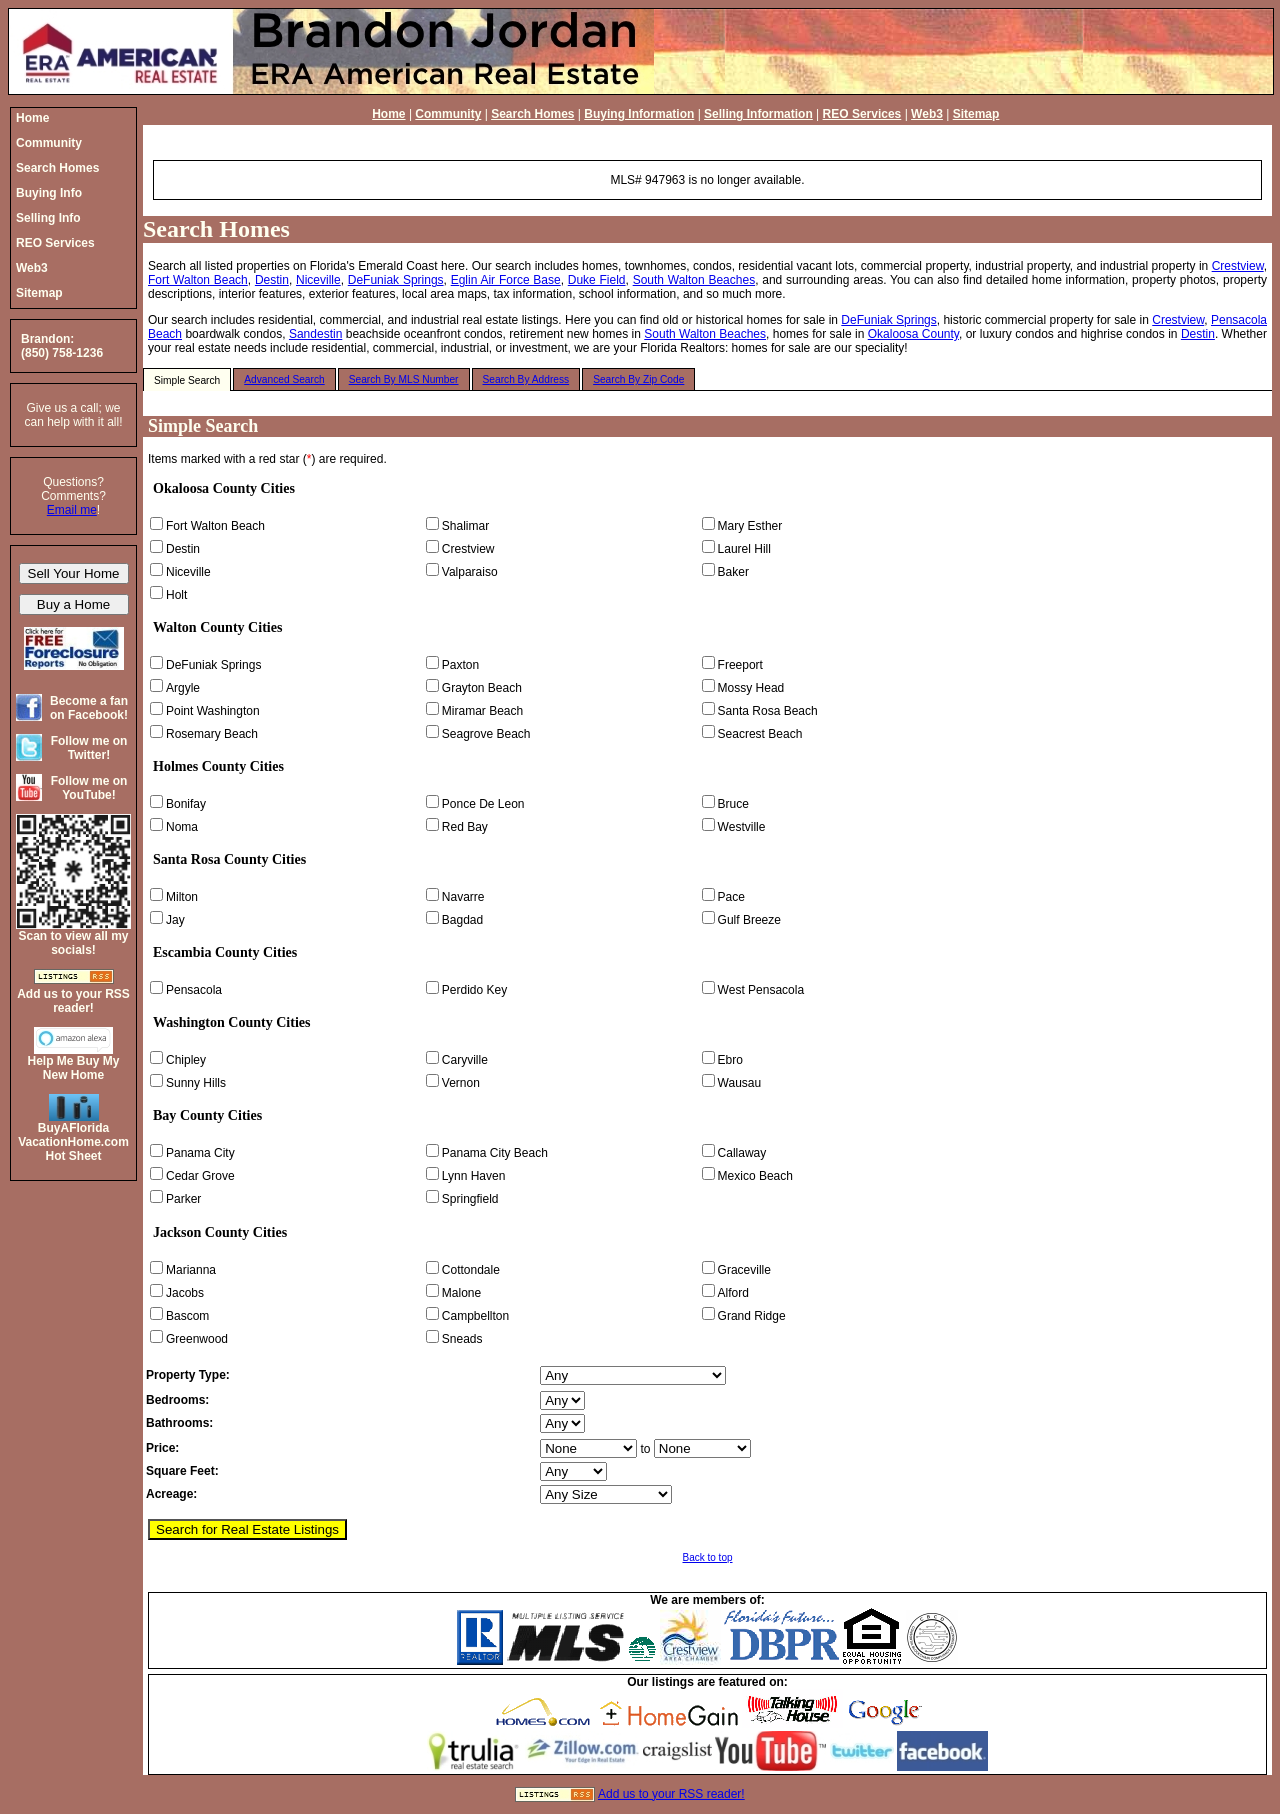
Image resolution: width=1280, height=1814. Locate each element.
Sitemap (976, 114)
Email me (72, 510)
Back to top (707, 1557)
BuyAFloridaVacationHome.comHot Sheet (73, 1142)
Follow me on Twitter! (89, 748)
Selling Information (758, 114)
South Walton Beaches (694, 280)
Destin (272, 280)
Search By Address (526, 379)
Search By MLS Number (404, 379)
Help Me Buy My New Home (73, 1068)
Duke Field (597, 280)
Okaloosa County (913, 334)
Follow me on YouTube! (89, 788)
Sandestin (315, 334)
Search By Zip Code (638, 379)
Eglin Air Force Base (506, 280)
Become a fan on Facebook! (89, 708)
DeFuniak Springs (396, 280)
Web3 (927, 114)
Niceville (318, 280)
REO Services (862, 114)
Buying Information (639, 114)
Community (448, 114)
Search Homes (532, 114)
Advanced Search (284, 379)
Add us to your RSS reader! (671, 1794)
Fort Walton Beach (198, 280)
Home (388, 114)
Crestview (1238, 266)
